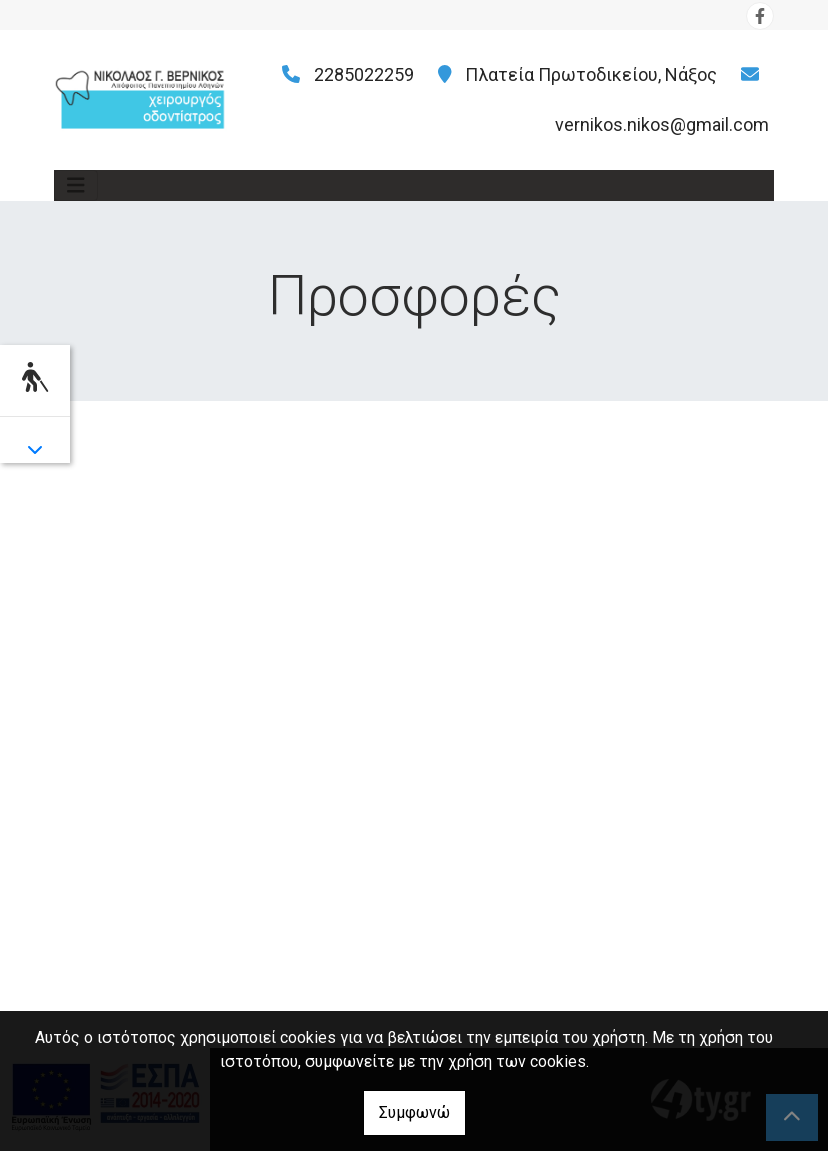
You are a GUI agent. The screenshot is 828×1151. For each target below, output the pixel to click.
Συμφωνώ (414, 1112)
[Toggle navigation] (76, 185)
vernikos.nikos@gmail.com (662, 124)
